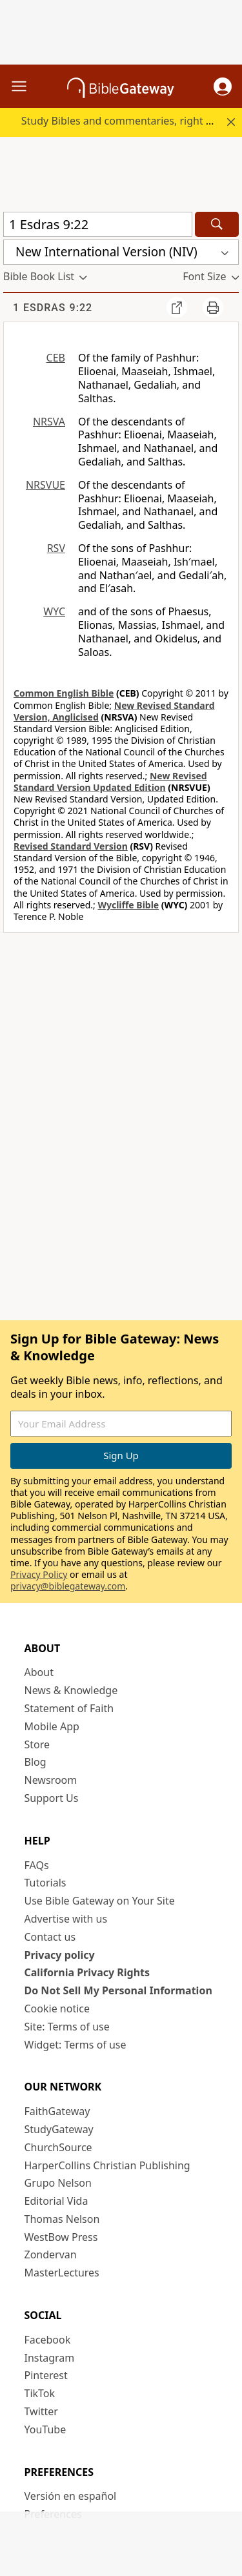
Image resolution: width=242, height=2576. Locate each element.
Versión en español (71, 2496)
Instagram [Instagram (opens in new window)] (50, 2358)
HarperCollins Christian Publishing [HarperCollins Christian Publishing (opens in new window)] (107, 2165)
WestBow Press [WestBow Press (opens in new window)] (61, 2237)
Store (37, 1744)
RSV (56, 548)
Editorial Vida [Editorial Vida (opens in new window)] (56, 2201)
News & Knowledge (71, 1690)
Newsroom (51, 1780)
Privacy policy (60, 1955)
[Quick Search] (97, 224)
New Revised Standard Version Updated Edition (110, 781)
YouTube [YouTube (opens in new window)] (45, 2429)
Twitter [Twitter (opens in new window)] (41, 2411)
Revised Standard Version (71, 846)
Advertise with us (66, 1919)
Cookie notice (57, 2008)
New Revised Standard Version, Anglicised (114, 711)
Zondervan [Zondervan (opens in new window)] (51, 2254)
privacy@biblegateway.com (67, 1586)
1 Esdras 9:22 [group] (52, 308)
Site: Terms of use (67, 2026)
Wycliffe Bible (128, 905)
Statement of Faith (69, 1708)
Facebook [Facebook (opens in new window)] (48, 2340)
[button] (223, 86)
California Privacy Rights (87, 1972)
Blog (35, 1762)
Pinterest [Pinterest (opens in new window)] (46, 2375)
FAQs (37, 1865)
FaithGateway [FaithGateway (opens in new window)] (57, 2111)
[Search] (217, 224)
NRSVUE (45, 485)
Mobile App (52, 1726)
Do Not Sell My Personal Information (118, 1990)
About (39, 1672)
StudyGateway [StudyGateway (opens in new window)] (59, 2129)
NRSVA (49, 421)
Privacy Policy (38, 1574)
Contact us (50, 1937)
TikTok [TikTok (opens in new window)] (40, 2393)
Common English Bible (64, 693)
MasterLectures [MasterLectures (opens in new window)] (62, 2272)
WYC (54, 611)
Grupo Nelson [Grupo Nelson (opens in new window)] (58, 2183)
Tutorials (45, 1883)
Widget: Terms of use (75, 2045)
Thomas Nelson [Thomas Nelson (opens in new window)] (62, 2219)
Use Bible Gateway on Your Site (100, 1901)
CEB (55, 358)
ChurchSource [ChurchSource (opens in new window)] (58, 2147)
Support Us (52, 1798)
